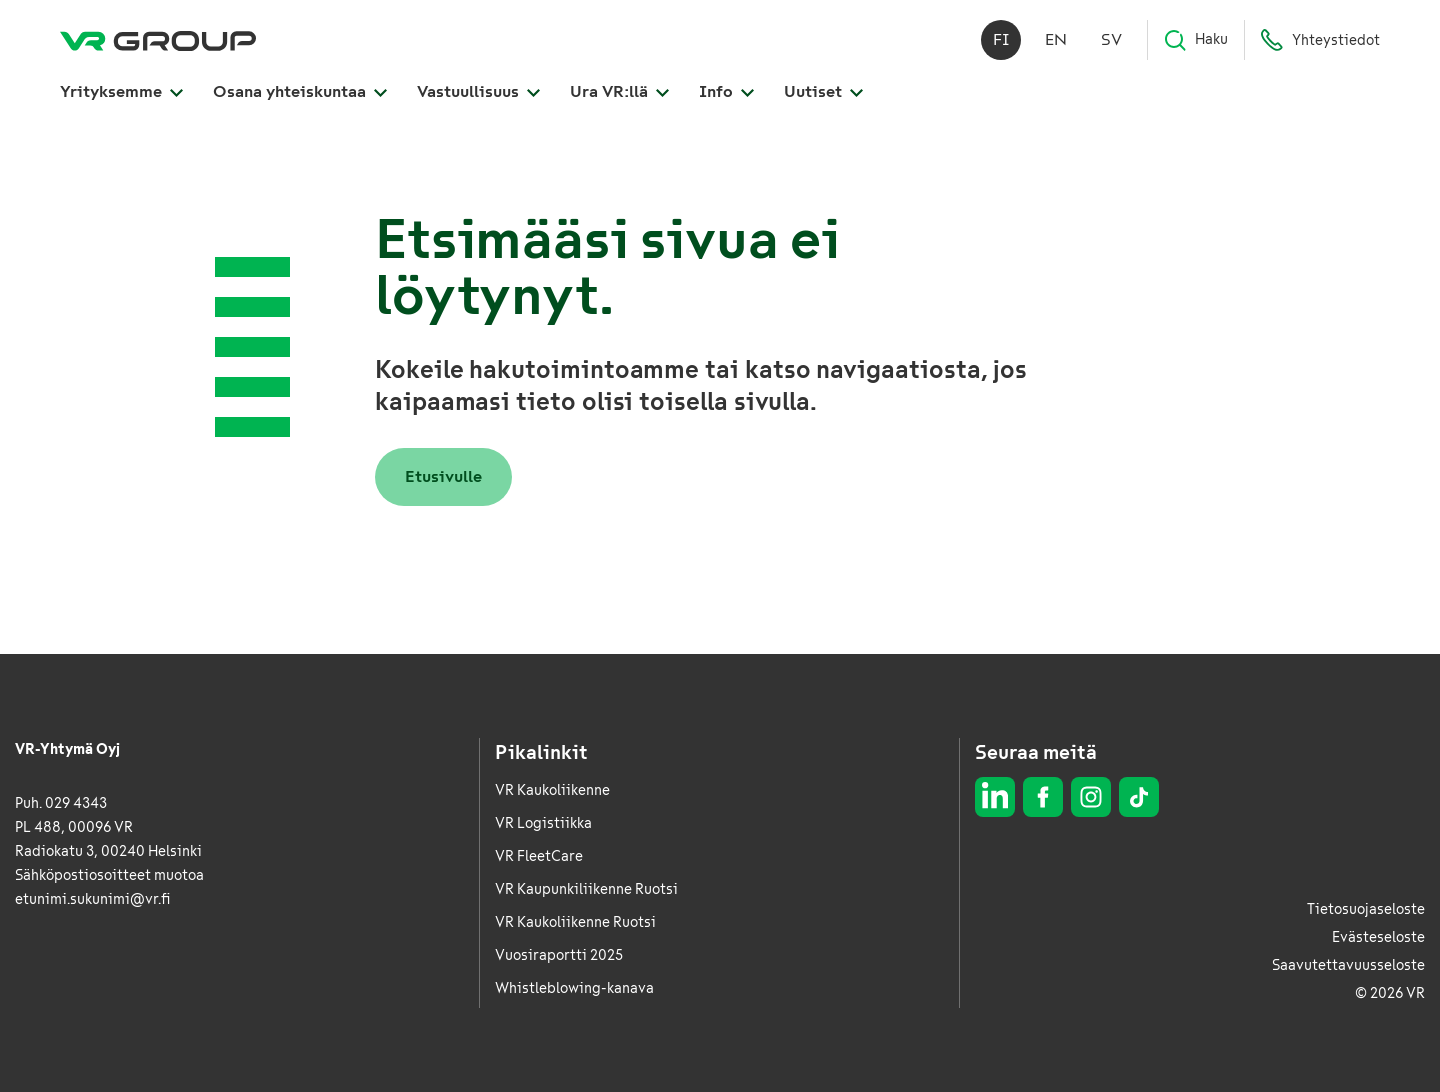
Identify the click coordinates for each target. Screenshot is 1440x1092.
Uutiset (823, 91)
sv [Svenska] (1111, 39)
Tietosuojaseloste (1366, 909)
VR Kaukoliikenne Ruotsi (575, 922)
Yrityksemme (121, 91)
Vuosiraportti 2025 (559, 955)
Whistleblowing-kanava (574, 988)
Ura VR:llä (619, 91)
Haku (1195, 40)
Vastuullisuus (478, 91)
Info (726, 91)
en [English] (1056, 39)
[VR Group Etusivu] (158, 40)
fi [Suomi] (1001, 39)
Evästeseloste (1378, 937)
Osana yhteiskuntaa (300, 91)
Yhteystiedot (1320, 40)
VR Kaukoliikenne (552, 790)
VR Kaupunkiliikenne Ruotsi (586, 889)
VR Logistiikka (543, 823)
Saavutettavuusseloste (1348, 965)
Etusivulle (443, 476)
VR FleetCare (539, 856)
